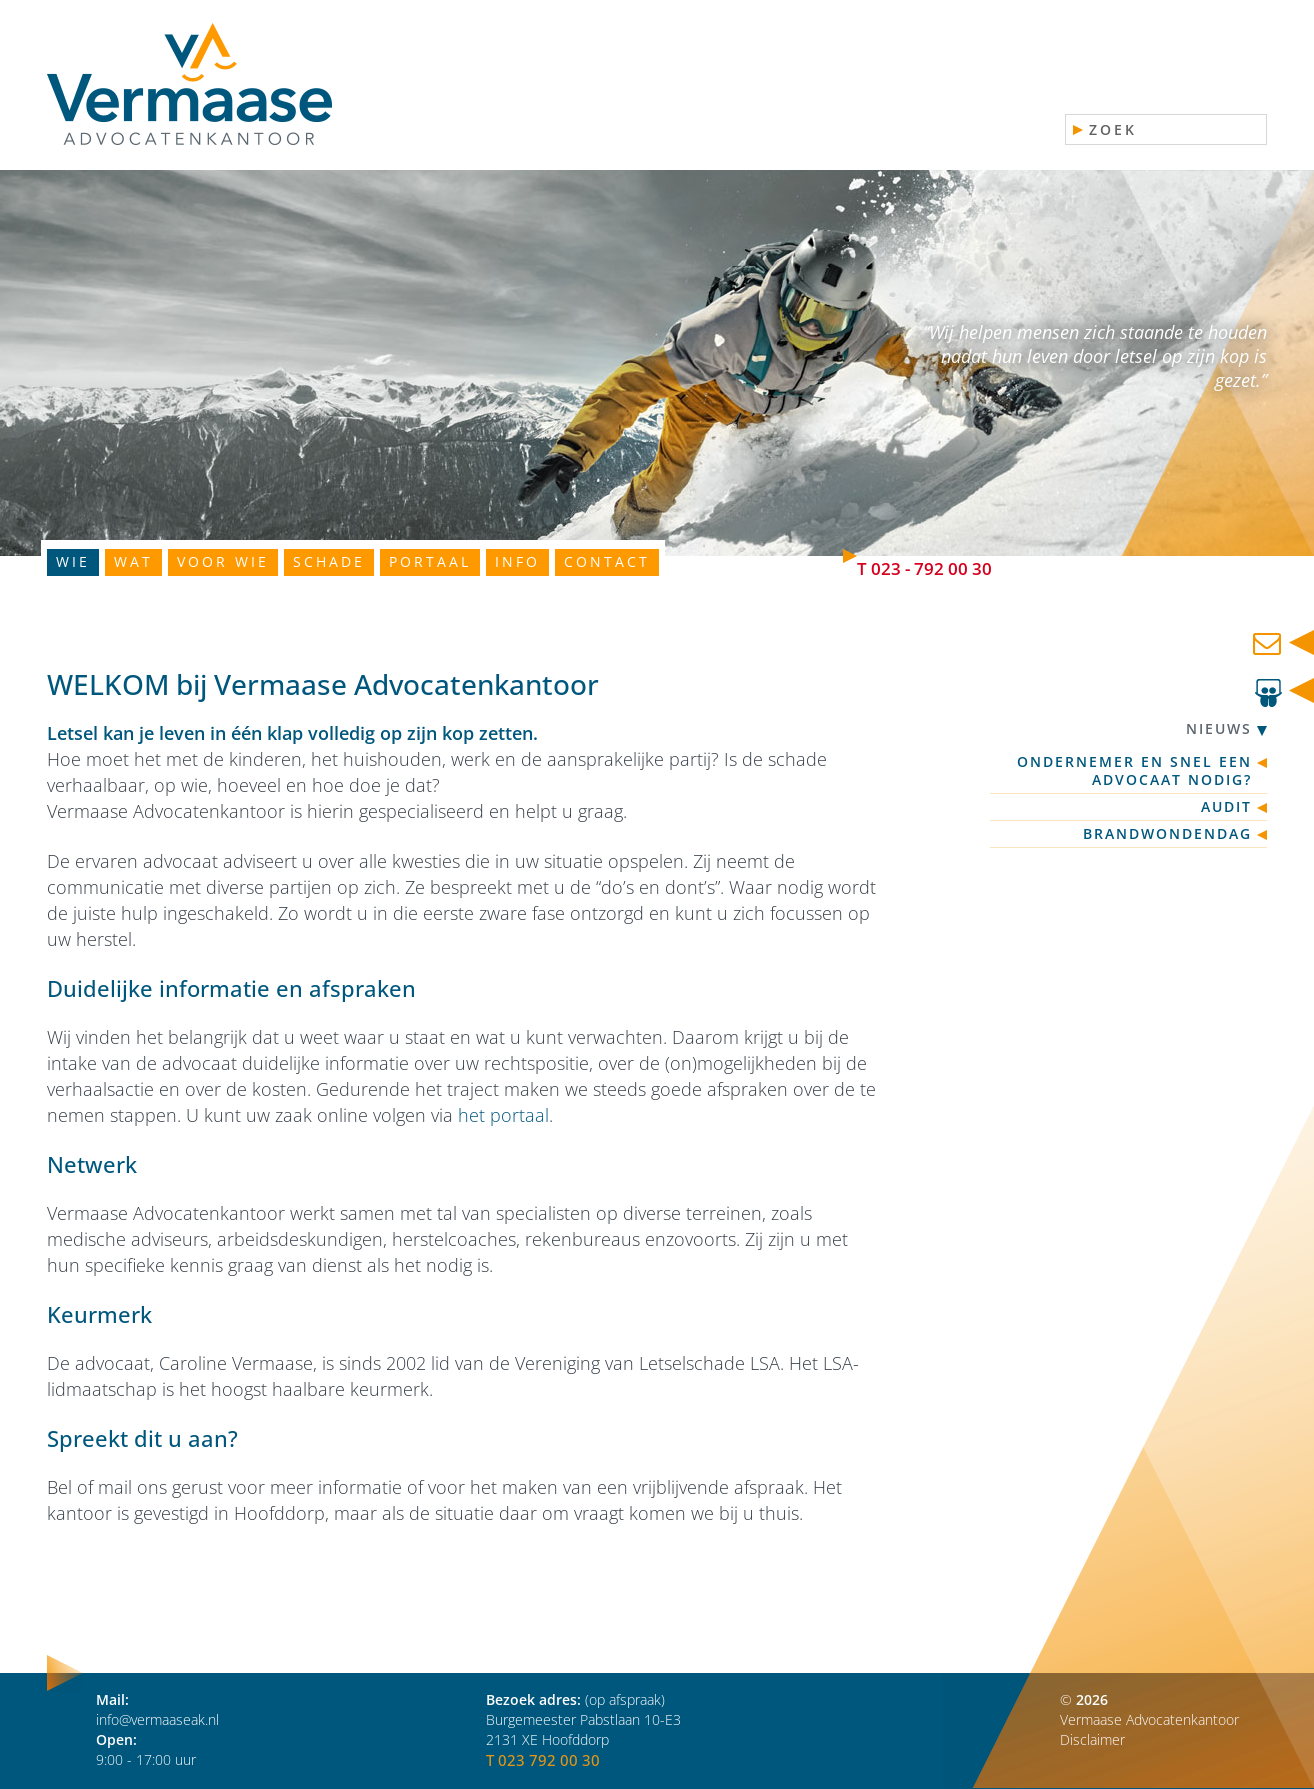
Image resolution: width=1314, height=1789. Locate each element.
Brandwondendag (1167, 834)
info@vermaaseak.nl (157, 1719)
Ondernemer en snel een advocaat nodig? (1134, 771)
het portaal (503, 1115)
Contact (607, 561)
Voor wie (223, 561)
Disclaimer (1092, 1739)
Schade (329, 561)
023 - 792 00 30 (931, 568)
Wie (73, 561)
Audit (1226, 807)
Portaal (430, 561)
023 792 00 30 (549, 1760)
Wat (133, 561)
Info (517, 561)
